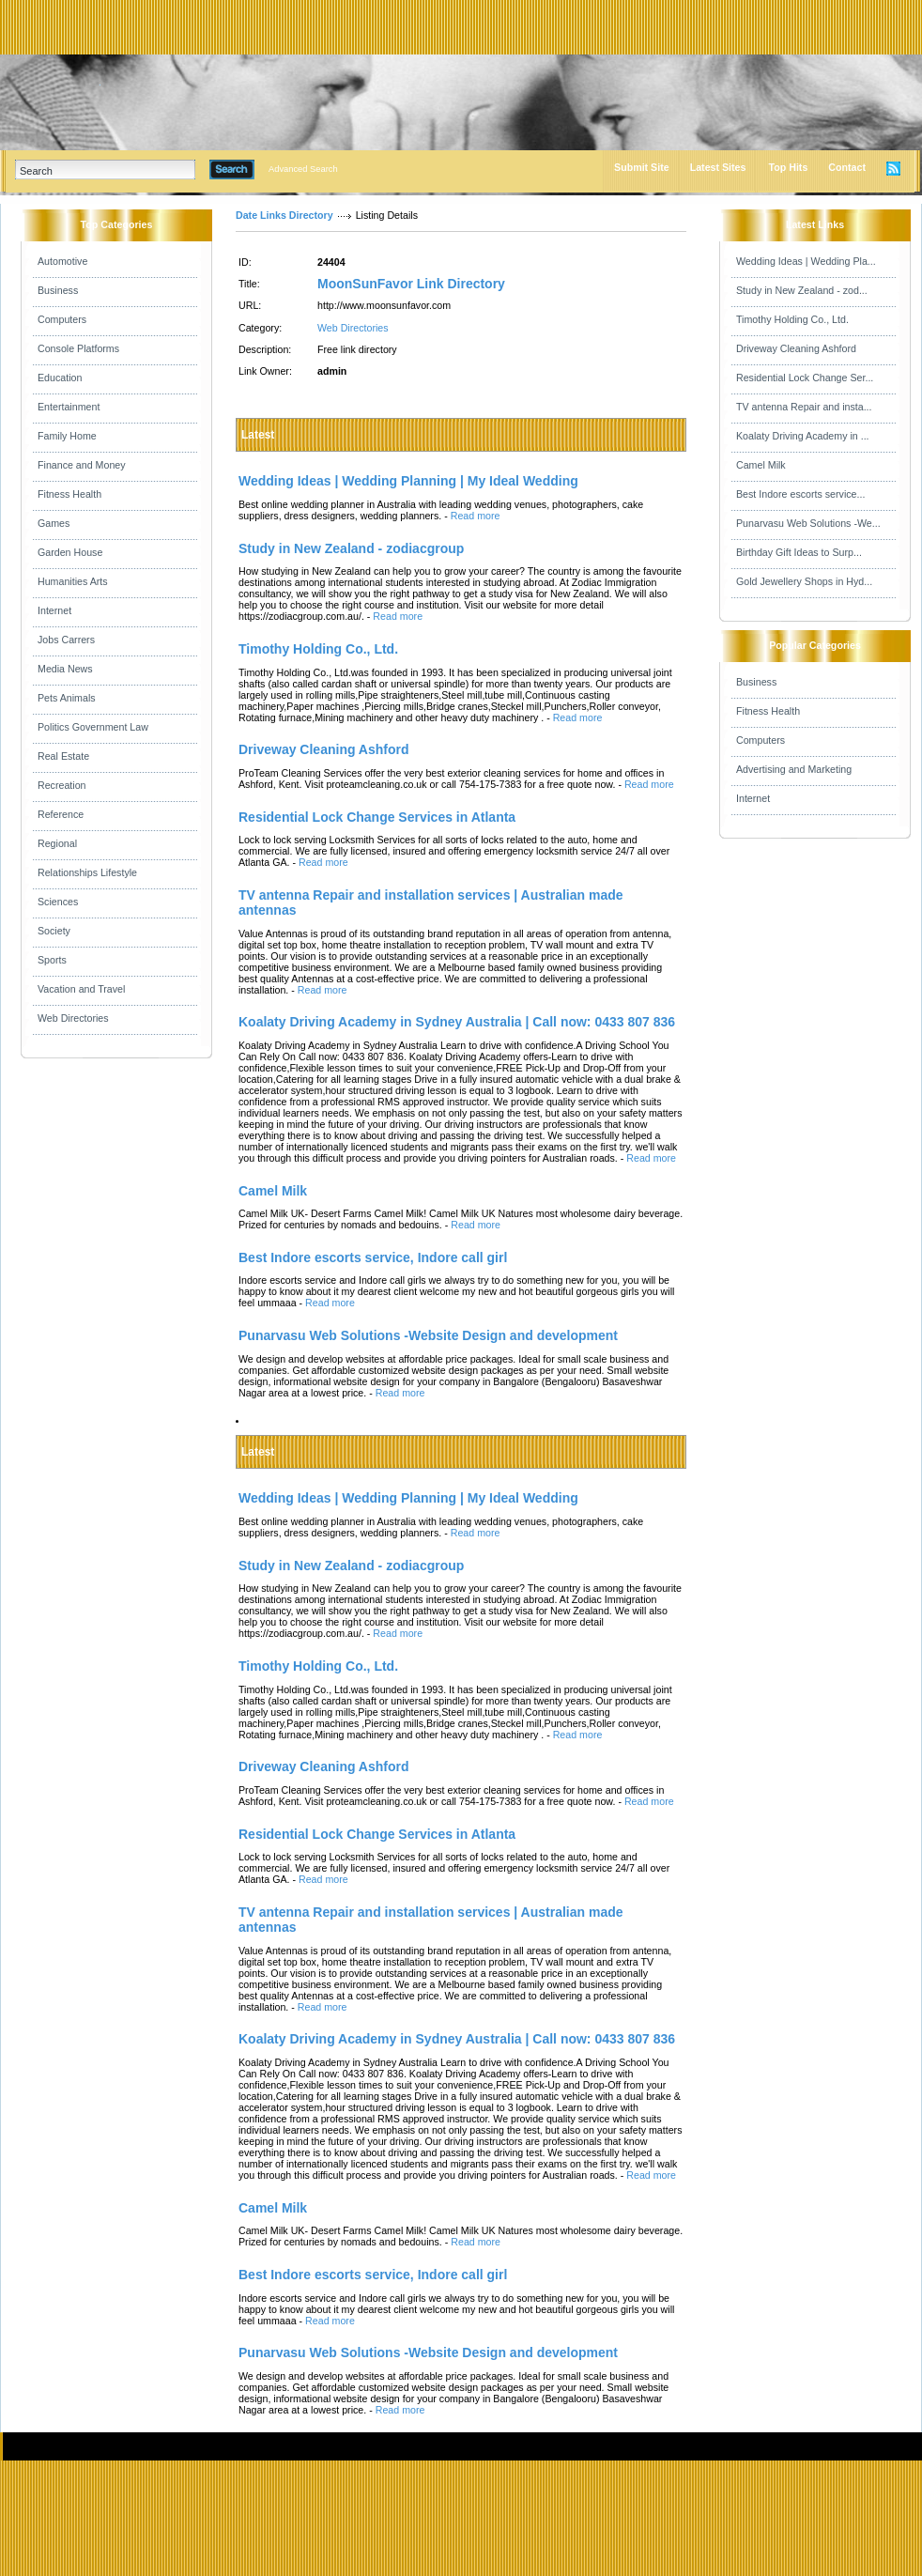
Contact (847, 167)
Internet (54, 610)
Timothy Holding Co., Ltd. (792, 319)
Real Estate (63, 756)
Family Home (67, 435)
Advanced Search (303, 169)
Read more (475, 515)
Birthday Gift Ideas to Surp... (799, 552)
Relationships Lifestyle (87, 872)
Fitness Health (69, 494)
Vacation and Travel (81, 989)
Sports (52, 959)
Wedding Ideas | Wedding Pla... (806, 261)
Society (54, 930)
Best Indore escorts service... (800, 494)
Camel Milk (761, 464)
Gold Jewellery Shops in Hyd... (804, 581)
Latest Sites (718, 167)
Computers (62, 319)
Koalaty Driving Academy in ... (802, 435)
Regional (57, 843)
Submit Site (641, 167)
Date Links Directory (284, 215)
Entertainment (69, 406)
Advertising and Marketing (794, 769)
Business (58, 290)
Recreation (62, 785)
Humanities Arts (73, 581)
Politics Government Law (93, 727)
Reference (61, 814)
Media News (65, 668)
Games (53, 523)
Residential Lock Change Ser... (804, 377)
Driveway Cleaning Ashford (796, 348)
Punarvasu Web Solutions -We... (808, 523)
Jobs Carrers (66, 639)
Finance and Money (82, 464)
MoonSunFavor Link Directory (411, 283)
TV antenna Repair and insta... (804, 406)
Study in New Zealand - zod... (802, 290)
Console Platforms (78, 348)
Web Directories (73, 1018)
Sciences (58, 901)
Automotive (62, 261)
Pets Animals (67, 697)
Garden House (70, 552)
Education (60, 377)
